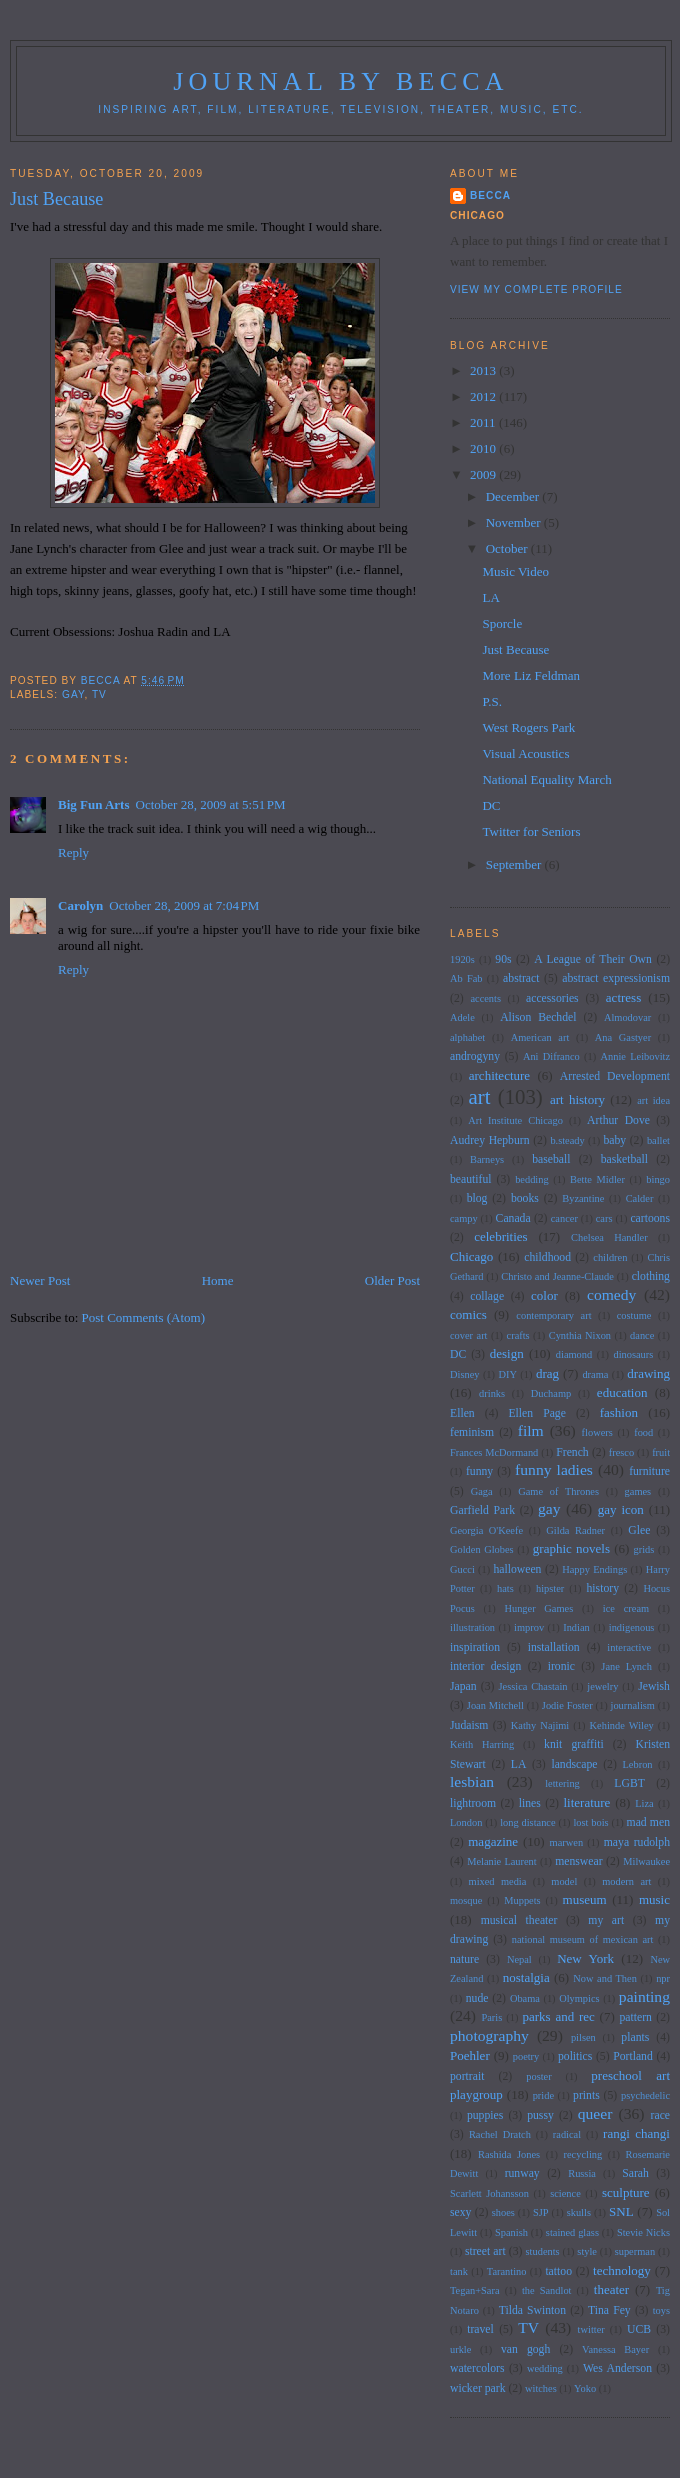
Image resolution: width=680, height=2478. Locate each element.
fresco (621, 1452)
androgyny (475, 1056)
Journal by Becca (341, 81)
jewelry (602, 1686)
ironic (561, 1666)
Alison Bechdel (538, 1017)
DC (491, 805)
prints (586, 2095)
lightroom (473, 1803)
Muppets (522, 1900)
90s (503, 959)
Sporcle (502, 623)
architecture (499, 1075)
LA (490, 597)
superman (635, 2251)
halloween (517, 1569)
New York (585, 1958)
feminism (472, 1432)
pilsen (583, 2037)
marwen (566, 1842)
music (654, 1899)
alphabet (467, 1037)
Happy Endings (594, 1569)
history (603, 1588)
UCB (639, 2329)
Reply (73, 852)
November (515, 522)
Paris (491, 2017)
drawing (648, 1373)
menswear (578, 1861)
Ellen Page (536, 1413)
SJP (541, 2212)
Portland (633, 2056)
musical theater (519, 1920)
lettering (562, 1783)
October (508, 548)
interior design (485, 1666)
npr (663, 1978)
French (572, 1452)
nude (477, 1998)
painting (644, 1996)
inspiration (475, 1647)
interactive (629, 1647)
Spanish (511, 2232)
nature (464, 1959)
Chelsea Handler (609, 1237)
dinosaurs (633, 1354)
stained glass (572, 2232)
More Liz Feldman (530, 675)
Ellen (462, 1413)
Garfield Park (482, 1510)
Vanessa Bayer (615, 2349)
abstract (521, 978)
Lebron (638, 1764)
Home (218, 1280)
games (638, 1491)
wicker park (478, 2388)
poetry (526, 2056)
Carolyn (80, 905)
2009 (484, 474)
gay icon (621, 1509)
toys (661, 2310)
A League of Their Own (593, 959)
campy (464, 1218)
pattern (635, 2017)
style (587, 2251)
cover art (469, 1335)
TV (99, 694)
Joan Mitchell (495, 1705)
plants (635, 2037)
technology (622, 2270)
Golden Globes (482, 1549)
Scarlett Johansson (489, 2193)
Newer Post (40, 1280)
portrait (467, 2076)
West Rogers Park (528, 727)
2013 (484, 370)
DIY (507, 1374)
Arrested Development (615, 1076)
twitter (591, 2329)
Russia (582, 2173)
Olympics (579, 1998)
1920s (462, 959)
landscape (574, 1764)
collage (487, 1296)
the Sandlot (547, 2290)
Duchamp (551, 1393)
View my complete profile (536, 289)
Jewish (654, 1686)
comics (468, 1314)
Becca (490, 195)
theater (611, 2289)
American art (540, 1037)
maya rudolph (637, 1842)
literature (586, 1802)
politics (575, 2056)
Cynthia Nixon (580, 1335)
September (515, 864)
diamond (574, 1354)
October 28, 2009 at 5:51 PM (211, 804)
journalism (633, 1705)
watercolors (477, 2368)
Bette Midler (597, 1179)
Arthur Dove (618, 1120)
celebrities (500, 1236)
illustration (472, 1627)
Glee (639, 1530)
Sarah (635, 2173)
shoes (503, 2212)
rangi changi (636, 2133)
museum (585, 1899)
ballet (658, 1140)
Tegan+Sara (475, 2290)
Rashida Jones (509, 2154)
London (466, 1822)
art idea (653, 1100)
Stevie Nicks (643, 2232)
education (622, 1392)
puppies (485, 2115)
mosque (466, 1900)
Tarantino (507, 2271)
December (514, 496)
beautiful (471, 1179)
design (507, 1353)
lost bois (590, 1822)
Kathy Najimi (540, 1725)
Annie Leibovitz (636, 1056)
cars (604, 1218)
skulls (579, 2212)
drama (595, 1374)
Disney (464, 1374)
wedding (545, 2368)
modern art (626, 1881)
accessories (552, 998)
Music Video (515, 571)
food (643, 1432)
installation (554, 1647)
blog (477, 1198)
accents (485, 998)
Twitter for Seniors (531, 831)
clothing (651, 1276)
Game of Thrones (558, 1491)
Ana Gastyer (623, 1037)
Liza (644, 1803)
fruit (661, 1452)
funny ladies (554, 1469)
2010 (484, 448)
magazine (493, 1841)
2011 (484, 422)
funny (479, 1471)
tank (459, 2271)
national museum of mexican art (583, 1939)
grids (644, 1549)
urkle (460, 2349)
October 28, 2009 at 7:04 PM (184, 905)
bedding (531, 1179)
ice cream (626, 1608)
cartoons (650, 1218)
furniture (649, 1471)
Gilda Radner (575, 1530)
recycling (583, 2154)
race (660, 2115)
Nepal (519, 1959)
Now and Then (605, 1978)
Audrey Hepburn (490, 1140)
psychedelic (645, 2095)
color (544, 1295)
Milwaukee (646, 1861)
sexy (460, 2212)
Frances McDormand (494, 1452)
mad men (648, 1822)
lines (530, 1803)
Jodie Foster (567, 1705)
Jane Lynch (626, 1666)
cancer (564, 1218)
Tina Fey (609, 2310)
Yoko (585, 2388)
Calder (640, 1198)
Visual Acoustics (525, 753)
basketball (624, 1159)
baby (614, 1140)
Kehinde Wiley (622, 1725)
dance (642, 1335)
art (480, 1096)
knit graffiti (574, 1744)
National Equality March (546, 779)
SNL (621, 2211)
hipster (550, 1588)
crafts (518, 1335)
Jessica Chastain (533, 1686)
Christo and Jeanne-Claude (557, 1276)
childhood (547, 1257)
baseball (551, 1159)
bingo (658, 1179)
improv (529, 1627)
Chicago (471, 1256)
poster (538, 2076)
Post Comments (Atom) (144, 1317)
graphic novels (571, 1548)
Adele (462, 1017)
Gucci (462, 1569)
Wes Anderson (617, 2368)
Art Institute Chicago (515, 1120)
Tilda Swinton (532, 2310)
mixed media (498, 1881)
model (564, 1881)
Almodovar (627, 1017)
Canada (513, 1218)
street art (485, 2251)
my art (606, 1920)
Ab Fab (466, 978)
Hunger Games (538, 1608)
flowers (597, 1432)
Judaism (469, 1725)
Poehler (470, 2055)
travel (480, 2329)
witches (541, 2388)
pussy (540, 2115)
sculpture (626, 2192)
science (565, 2193)
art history (577, 1099)
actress (623, 997)
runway (522, 2173)
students (543, 2251)
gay (73, 694)
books (525, 1198)
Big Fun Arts (94, 804)
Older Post (392, 1280)
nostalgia (526, 1977)
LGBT (629, 1783)
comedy (611, 1294)
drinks (492, 1393)
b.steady (567, 1140)
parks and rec (559, 2016)
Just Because (515, 649)
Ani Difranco (551, 1056)
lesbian (472, 1781)
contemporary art (553, 1315)
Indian (576, 1627)
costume (634, 1315)
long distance (527, 1822)
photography (489, 2035)
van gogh (525, 2349)
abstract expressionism (616, 978)
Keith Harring (482, 1744)
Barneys (487, 1159)
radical (567, 2134)
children (610, 1257)
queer (595, 2113)
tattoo (558, 2271)
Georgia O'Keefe (486, 1530)
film (531, 1430)
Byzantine (583, 1198)
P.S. (492, 701)
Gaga (482, 1491)
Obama (525, 1998)
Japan (463, 1686)
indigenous (632, 1627)
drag (547, 1373)
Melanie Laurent (502, 1861)
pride (543, 2095)
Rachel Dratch (500, 2134)
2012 (484, 396)
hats (505, 1588)
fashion (619, 1412)
